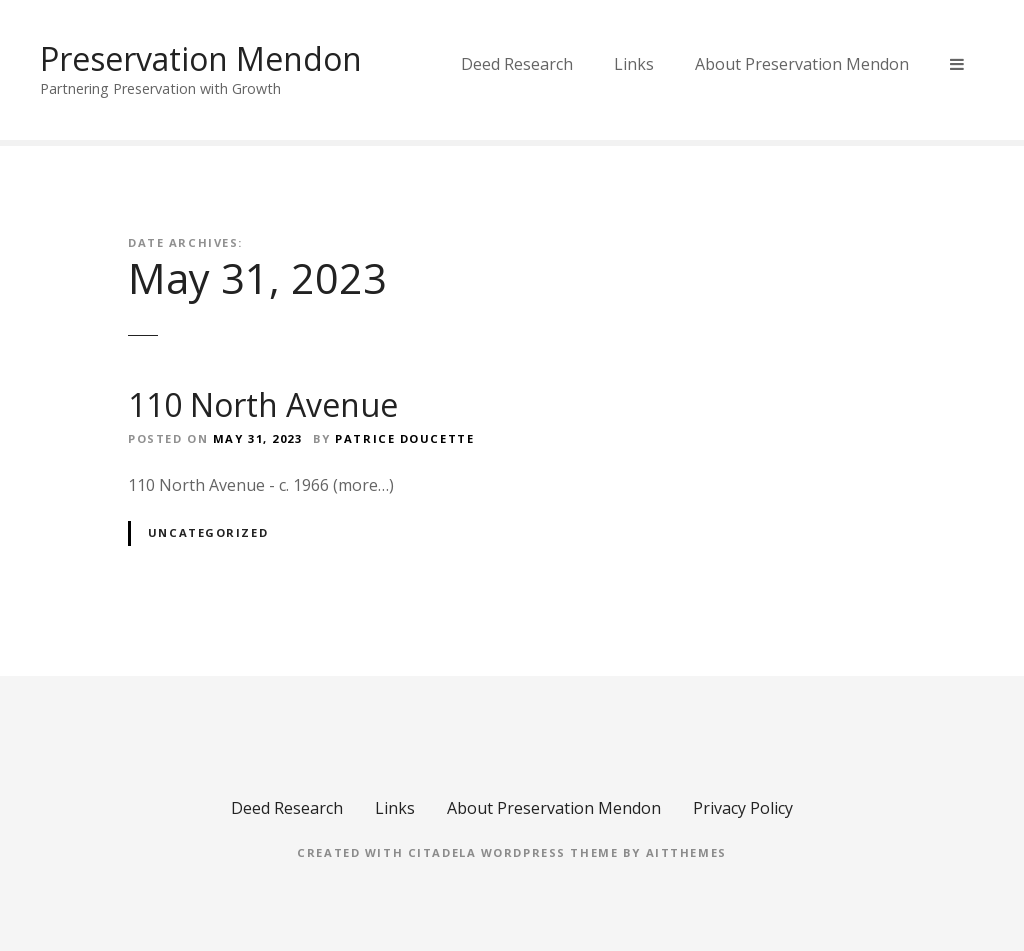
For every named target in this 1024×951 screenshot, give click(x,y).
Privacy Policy (743, 808)
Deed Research (517, 64)
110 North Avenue (263, 404)
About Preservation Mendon (802, 64)
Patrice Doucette (404, 438)
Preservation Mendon (201, 58)
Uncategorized (208, 532)
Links (634, 64)
